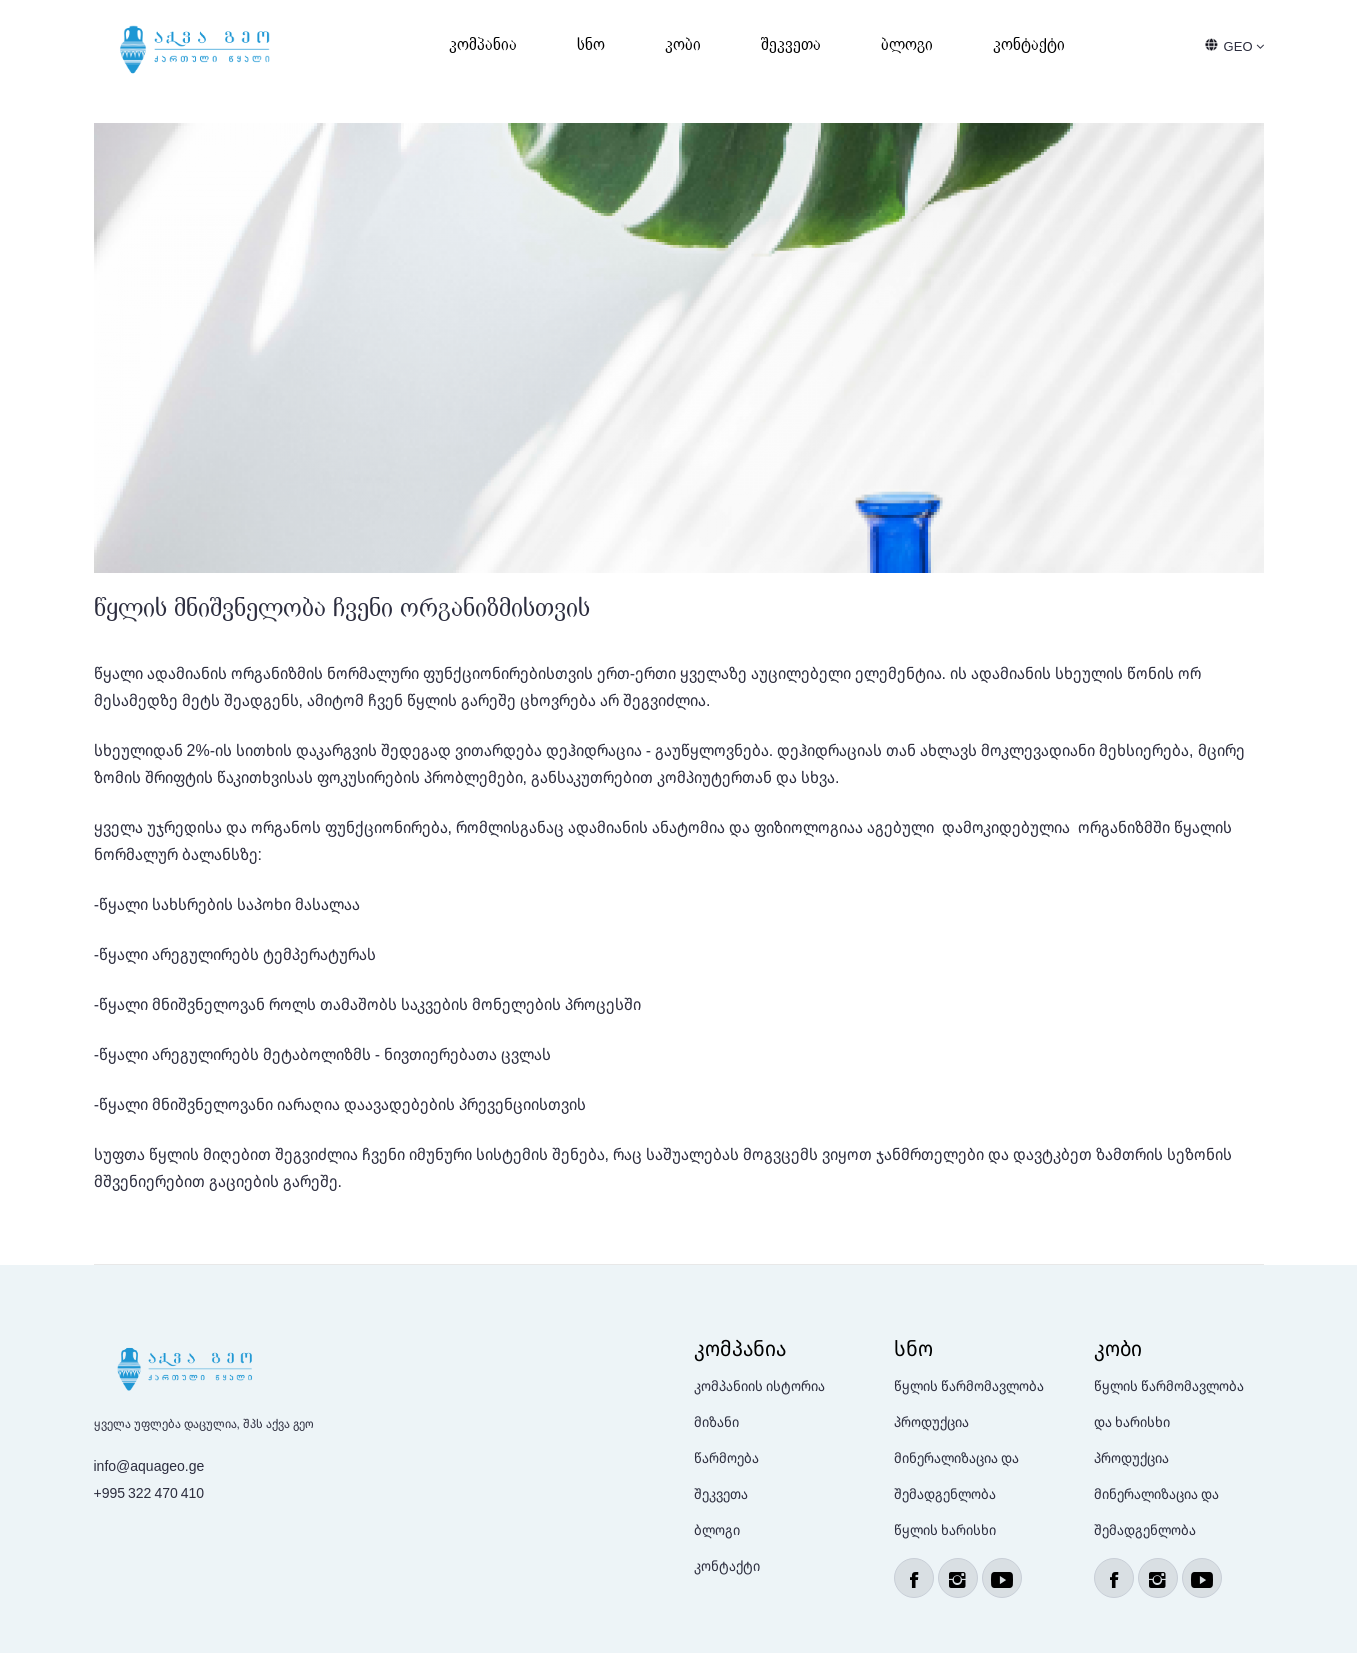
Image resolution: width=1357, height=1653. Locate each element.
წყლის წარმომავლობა (969, 1385)
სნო (591, 45)
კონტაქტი (1029, 45)
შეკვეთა (791, 45)
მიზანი (716, 1421)
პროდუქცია (931, 1421)
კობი (683, 45)
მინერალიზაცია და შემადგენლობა (956, 1475)
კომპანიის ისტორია (759, 1385)
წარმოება (726, 1457)
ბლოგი (907, 45)
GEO (1244, 46)
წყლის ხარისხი (945, 1529)
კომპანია (483, 45)
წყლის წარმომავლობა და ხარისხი (1169, 1403)
